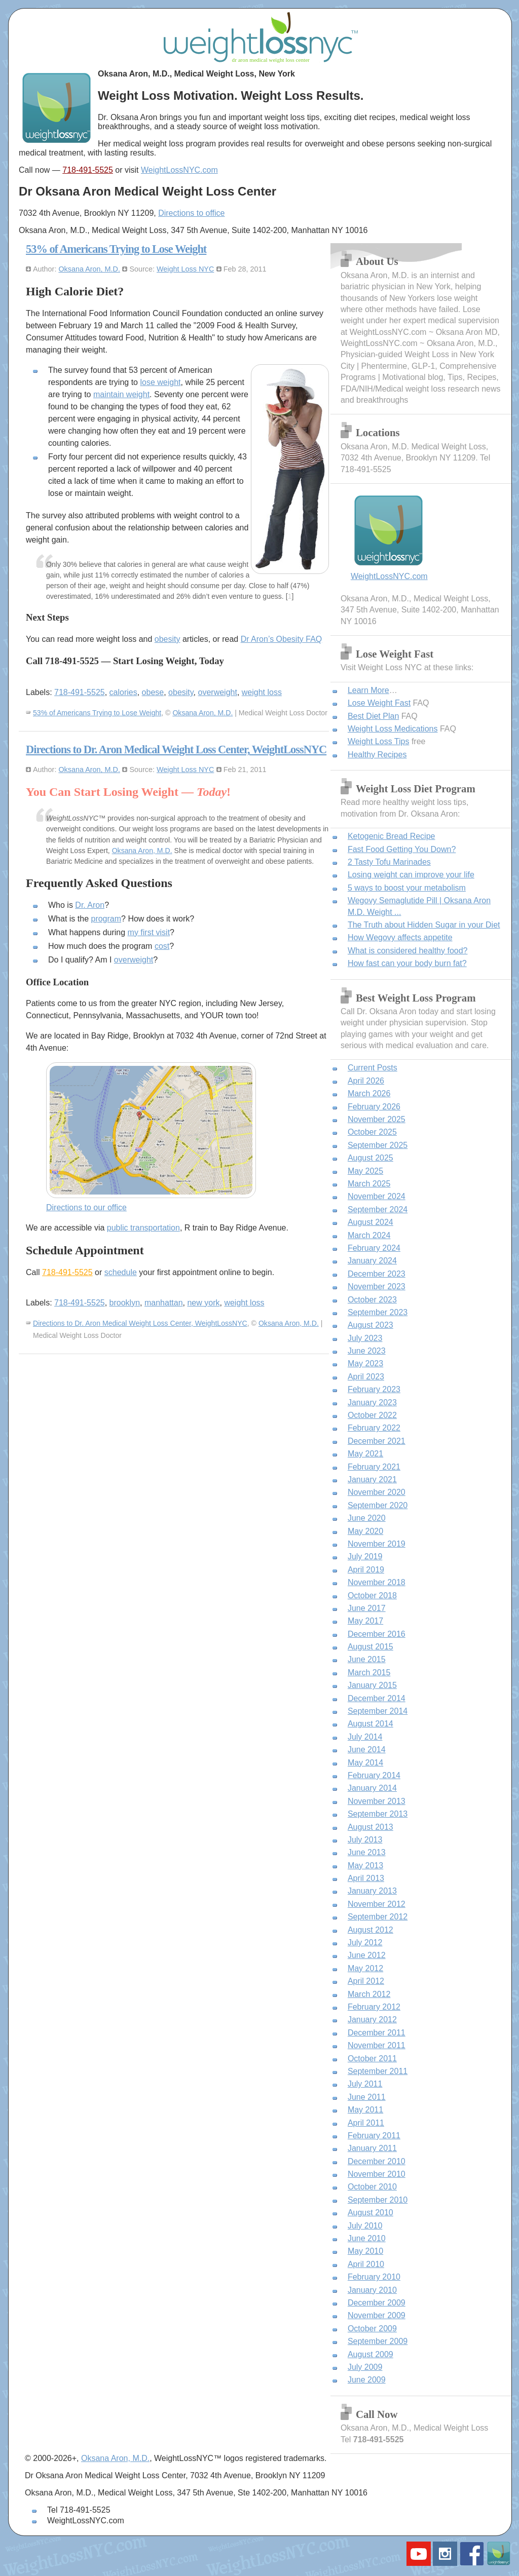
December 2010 (376, 2161)
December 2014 (376, 1698)
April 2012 (366, 1981)
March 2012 (369, 1994)
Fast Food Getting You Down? (402, 849)
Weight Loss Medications (393, 728)
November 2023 (376, 1286)
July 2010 (365, 2225)
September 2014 (377, 1711)
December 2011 (376, 2032)
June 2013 (367, 1852)
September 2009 (377, 2341)
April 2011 (366, 2123)
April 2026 (366, 1080)
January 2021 (372, 1479)
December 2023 (376, 1274)
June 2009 (367, 2379)
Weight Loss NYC (185, 269)
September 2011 (377, 2071)
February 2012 (374, 2007)
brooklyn (124, 1302)
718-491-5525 (87, 170)
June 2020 (367, 1518)
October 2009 (372, 2328)
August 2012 (370, 1930)
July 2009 (365, 2367)
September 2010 (377, 2200)
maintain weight (121, 394)
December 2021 (376, 1441)
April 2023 (366, 1376)
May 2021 (365, 1453)
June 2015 (367, 1659)
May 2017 (365, 1621)
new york (203, 1302)
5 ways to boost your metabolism (407, 887)
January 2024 (372, 1260)
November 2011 (376, 2045)
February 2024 (374, 1248)
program (106, 918)
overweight (217, 692)
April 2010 (366, 2264)
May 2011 (365, 2109)
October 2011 (372, 2058)
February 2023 (374, 1389)
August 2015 (370, 1646)
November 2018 (376, 1582)
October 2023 (372, 1299)
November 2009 (376, 2315)
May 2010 (365, 2251)
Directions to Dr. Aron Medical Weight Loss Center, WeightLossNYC (176, 749)
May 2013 (365, 1865)
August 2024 (370, 1222)
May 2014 (365, 1762)
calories (123, 692)
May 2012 (365, 1968)
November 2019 (376, 1544)
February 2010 (374, 2277)
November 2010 (376, 2174)
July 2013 (365, 1839)
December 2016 (376, 1634)
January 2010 (372, 2290)
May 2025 (365, 1171)
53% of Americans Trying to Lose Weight (116, 249)
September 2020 (377, 1505)
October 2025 (372, 1132)
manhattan (163, 1302)
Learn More (368, 690)
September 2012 (377, 1916)
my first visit (149, 932)
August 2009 (370, 2354)
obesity (167, 639)
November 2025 (376, 1119)
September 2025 (377, 1145)
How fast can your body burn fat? (407, 963)
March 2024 (369, 1235)
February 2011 (374, 2135)
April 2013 (366, 1878)
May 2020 (365, 1531)
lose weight (160, 382)
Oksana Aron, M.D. (89, 269)
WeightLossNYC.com (179, 170)
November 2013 (376, 1801)
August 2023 (370, 1325)
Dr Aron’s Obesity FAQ (281, 639)
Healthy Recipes (377, 754)
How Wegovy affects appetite (400, 937)
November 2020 (376, 1492)
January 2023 (372, 1402)
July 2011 (365, 2084)
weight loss (262, 692)
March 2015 (369, 1672)
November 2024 (376, 1196)
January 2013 (372, 1891)
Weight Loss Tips (379, 741)
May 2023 (365, 1363)
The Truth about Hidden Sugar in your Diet (424, 924)
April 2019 (366, 1569)
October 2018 (372, 1595)
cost (162, 946)
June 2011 (367, 2097)
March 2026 (369, 1093)
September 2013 (377, 1814)
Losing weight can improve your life (411, 874)
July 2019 (365, 1556)
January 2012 (372, 2019)
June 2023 (367, 1351)
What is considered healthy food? (408, 950)
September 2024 (377, 1209)
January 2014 (372, 1788)
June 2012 (367, 1955)
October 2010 (372, 2186)
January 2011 (372, 2148)
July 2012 (365, 1942)
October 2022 (372, 1415)
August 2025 (370, 1158)
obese (153, 692)
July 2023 (365, 1338)
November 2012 (376, 1904)
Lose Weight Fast (379, 703)
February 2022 (374, 1428)
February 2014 (374, 1775)
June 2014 (367, 1749)
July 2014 (365, 1737)
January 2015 (372, 1685)
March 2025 (369, 1183)
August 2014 (370, 1723)
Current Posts (372, 1067)
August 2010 (370, 2212)
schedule (120, 1272)
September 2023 (377, 1312)
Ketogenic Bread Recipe (391, 836)
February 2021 (374, 1467)
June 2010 (367, 2238)
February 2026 (374, 1106)
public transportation (143, 1227)
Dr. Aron (89, 905)
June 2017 (367, 1608)
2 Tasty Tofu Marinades (389, 862)
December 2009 (376, 2302)
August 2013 (370, 1827)
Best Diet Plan (373, 716)
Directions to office (191, 213)
